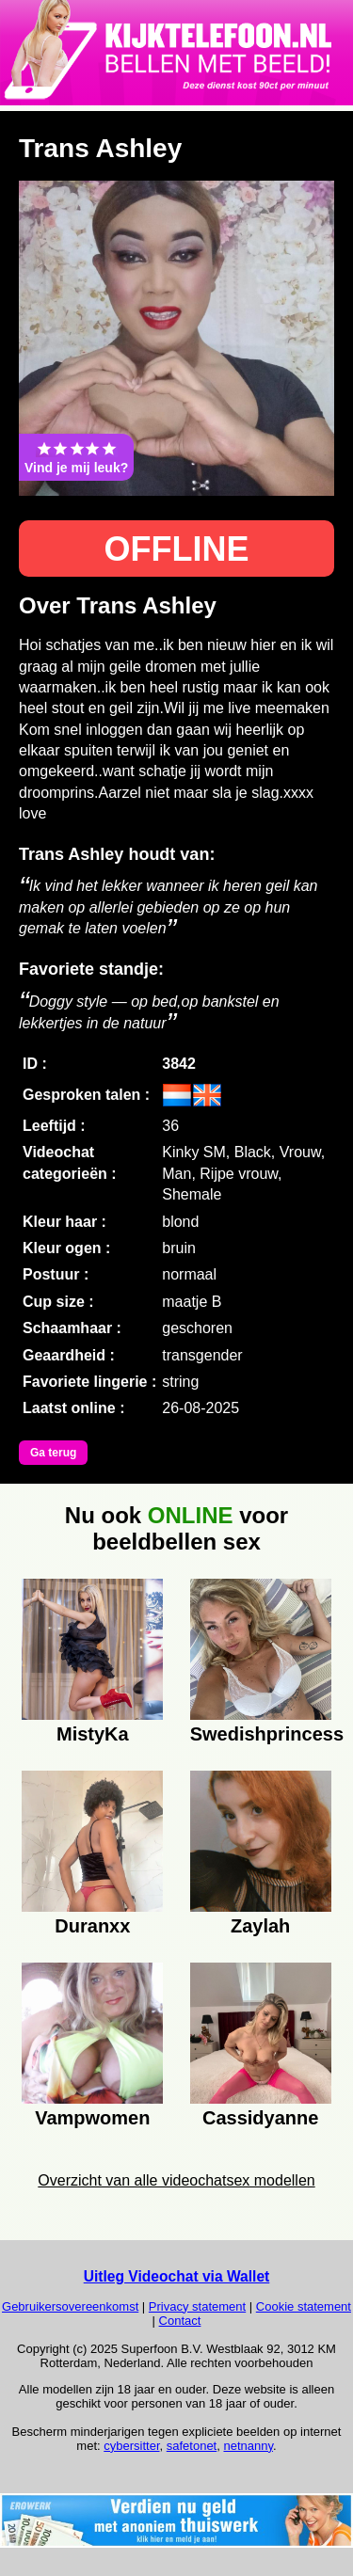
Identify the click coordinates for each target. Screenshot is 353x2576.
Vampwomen (92, 2117)
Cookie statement (303, 2306)
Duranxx (92, 1926)
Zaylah (260, 1926)
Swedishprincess (260, 1734)
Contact (180, 2321)
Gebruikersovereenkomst (70, 2306)
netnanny (248, 2446)
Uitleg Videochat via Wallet (177, 2276)
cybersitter (131, 2446)
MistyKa (92, 1734)
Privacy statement (197, 2306)
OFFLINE (176, 549)
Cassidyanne (260, 2117)
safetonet (192, 2446)
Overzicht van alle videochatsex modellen (176, 2180)
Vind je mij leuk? (76, 457)
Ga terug (53, 1452)
